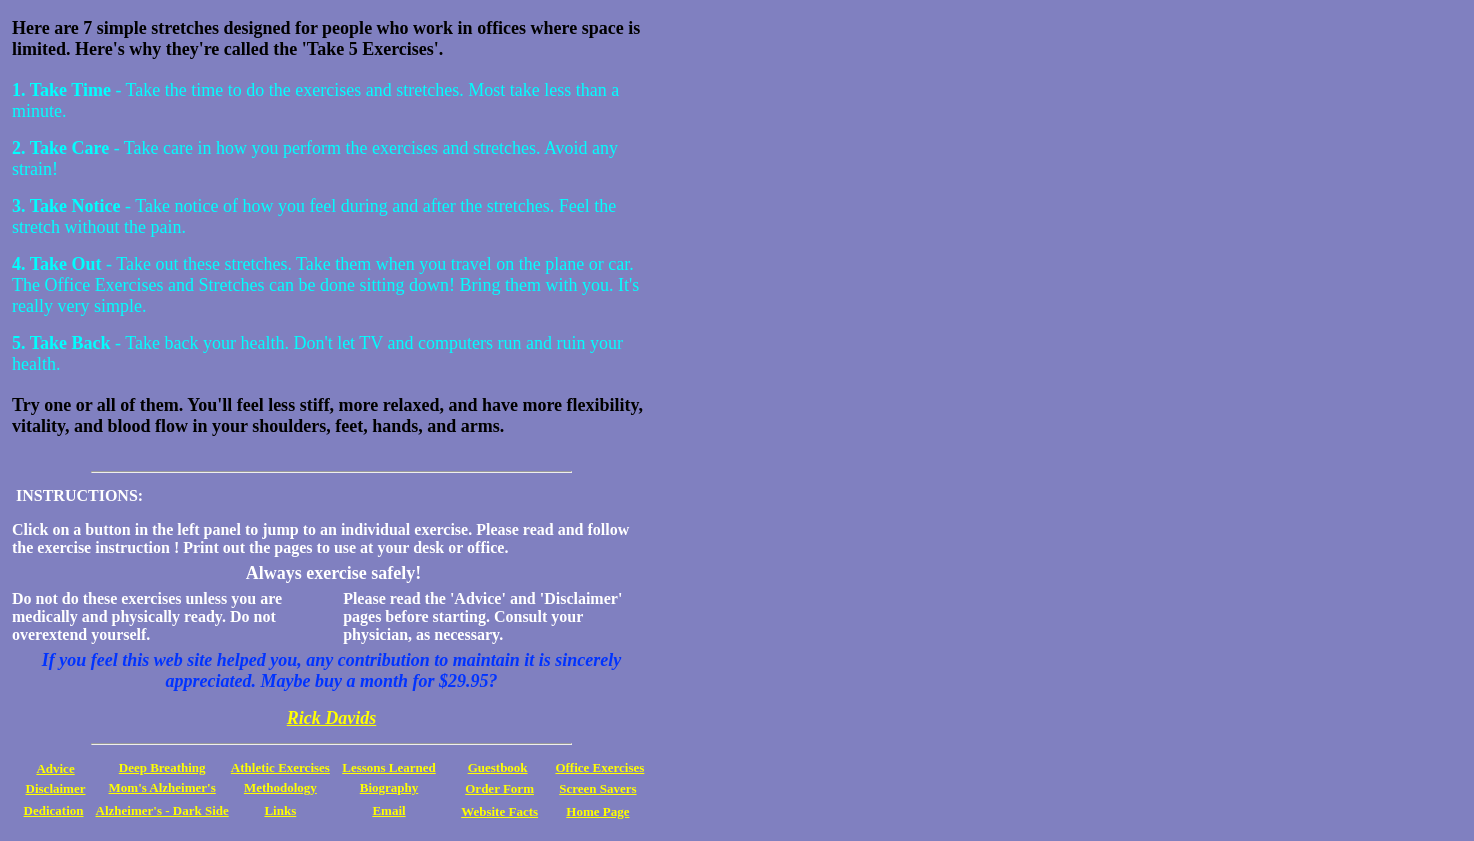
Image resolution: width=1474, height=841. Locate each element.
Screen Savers (597, 788)
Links (280, 810)
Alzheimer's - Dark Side (162, 810)
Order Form (499, 788)
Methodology (280, 787)
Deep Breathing (162, 767)
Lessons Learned (389, 767)
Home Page (597, 811)
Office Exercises (599, 767)
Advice (55, 768)
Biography (389, 787)
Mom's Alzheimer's (162, 787)
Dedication (54, 810)
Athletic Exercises (280, 767)
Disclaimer (56, 788)
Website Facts (499, 811)
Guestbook (498, 767)
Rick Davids (332, 718)
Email (388, 810)
